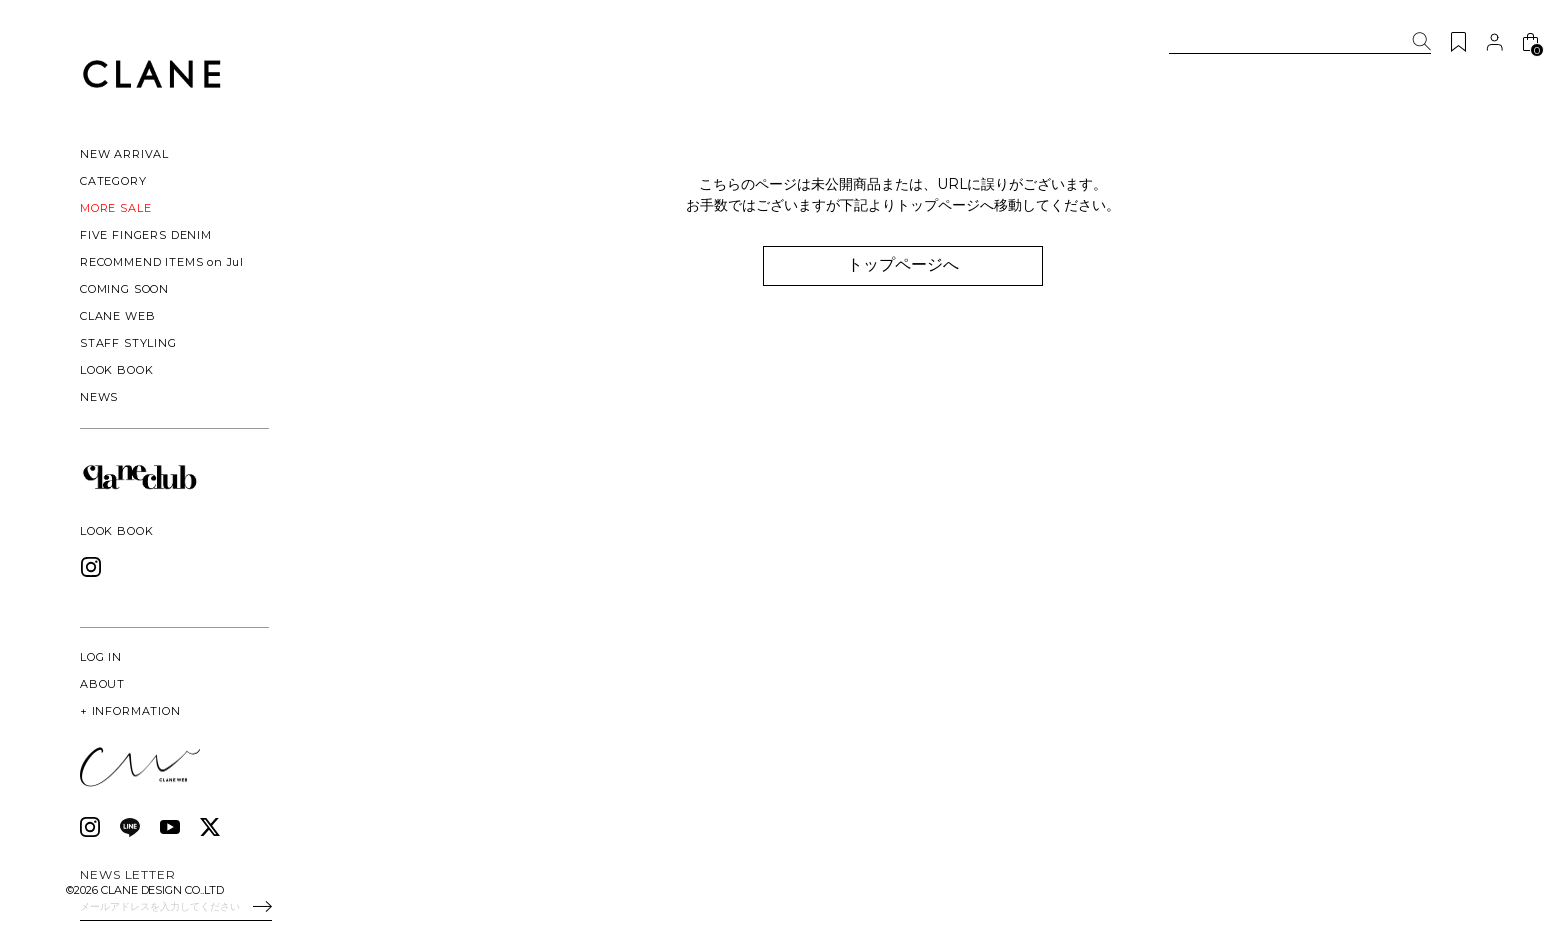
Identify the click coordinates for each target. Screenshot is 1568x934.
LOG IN (101, 657)
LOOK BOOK (116, 370)
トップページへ (904, 264)
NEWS (99, 397)
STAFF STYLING (128, 343)
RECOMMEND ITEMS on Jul (162, 262)
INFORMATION (130, 711)
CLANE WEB (117, 316)
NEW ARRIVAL (124, 154)
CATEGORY (113, 181)
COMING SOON (124, 289)
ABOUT (102, 684)
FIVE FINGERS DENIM (146, 235)
